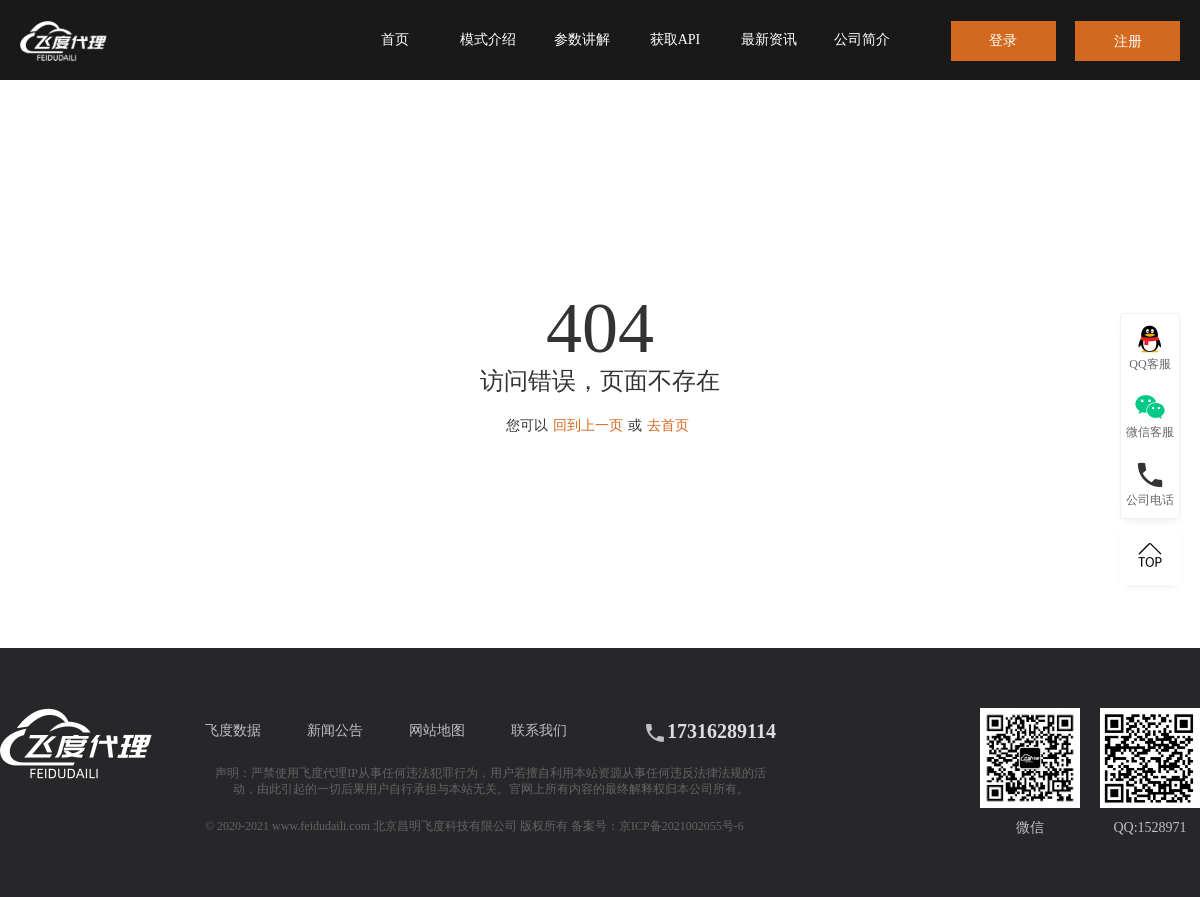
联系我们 (539, 730)
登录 (1003, 40)
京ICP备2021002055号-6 (681, 826)
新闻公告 (335, 730)
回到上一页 (588, 425)
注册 (1128, 41)
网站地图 (437, 730)
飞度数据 (233, 730)
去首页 (668, 425)
